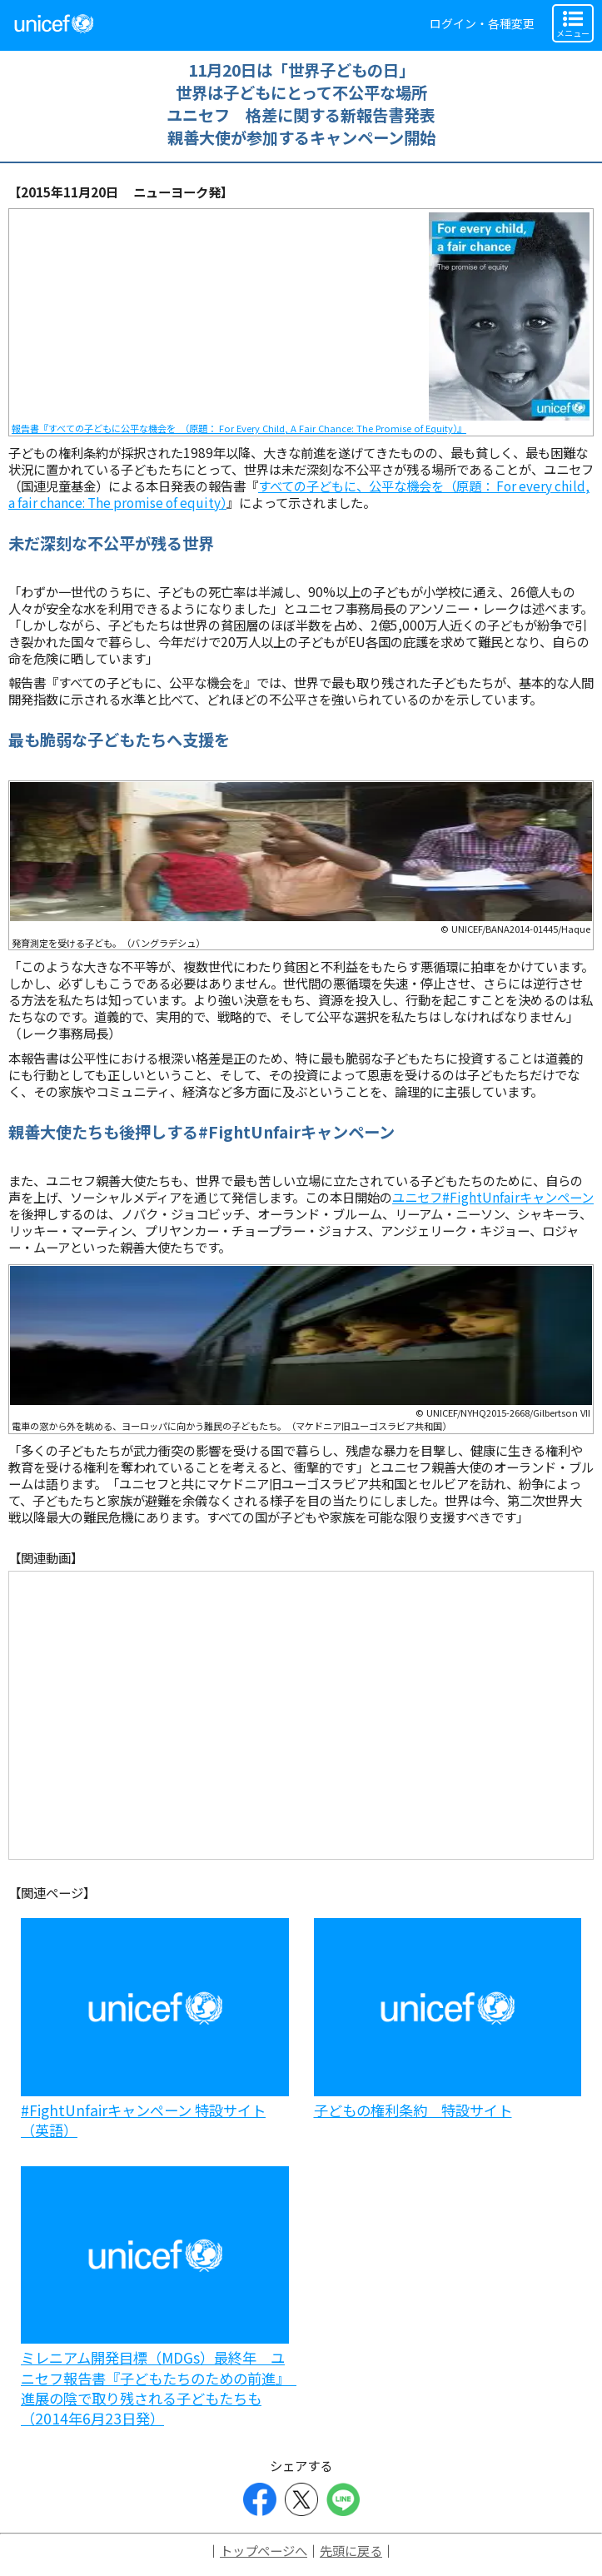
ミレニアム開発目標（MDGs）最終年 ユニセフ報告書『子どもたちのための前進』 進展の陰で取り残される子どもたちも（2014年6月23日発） (158, 2388)
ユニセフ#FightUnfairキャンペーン (493, 1197)
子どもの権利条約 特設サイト (413, 2110)
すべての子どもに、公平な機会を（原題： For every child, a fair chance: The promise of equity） (299, 493)
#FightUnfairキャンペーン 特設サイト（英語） (143, 2120)
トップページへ (263, 2550)
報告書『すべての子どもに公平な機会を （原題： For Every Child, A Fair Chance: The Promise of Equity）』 (239, 428)
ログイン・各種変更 (482, 23)
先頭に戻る (351, 2550)
